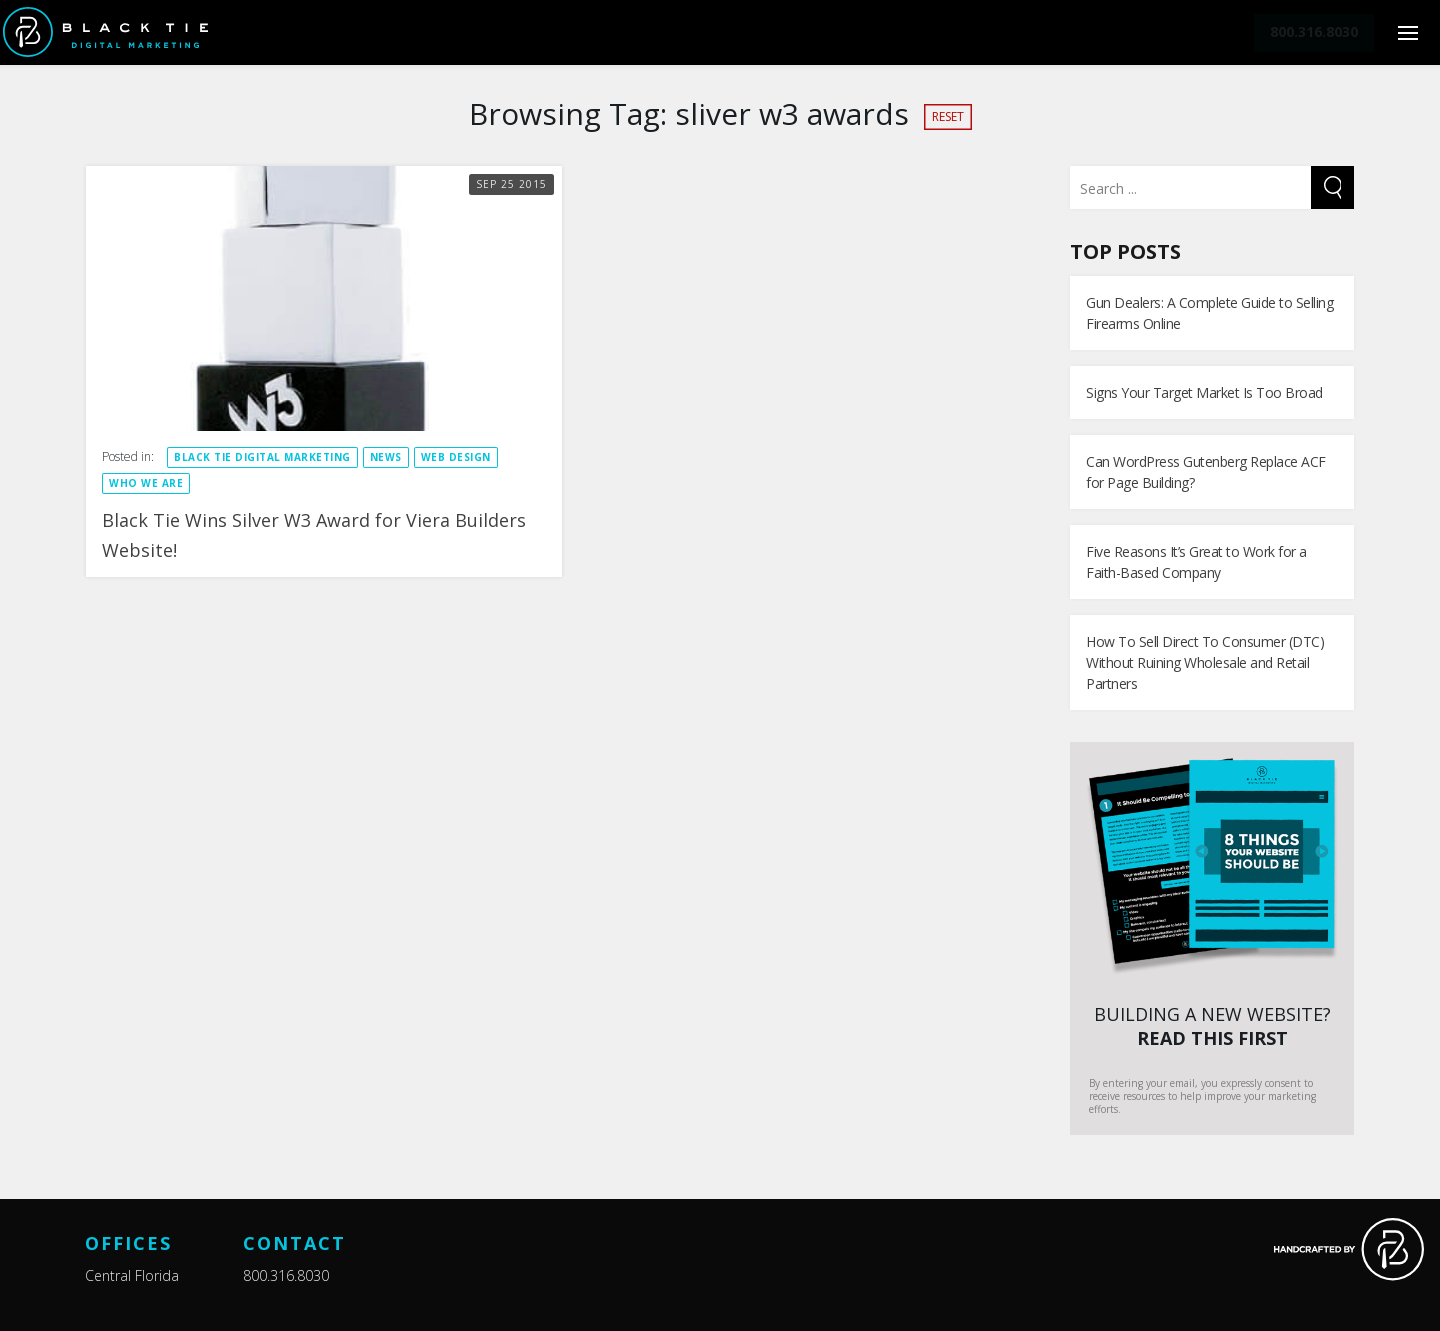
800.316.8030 (286, 1275)
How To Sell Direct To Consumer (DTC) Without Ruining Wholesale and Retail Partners (1205, 662)
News (386, 457)
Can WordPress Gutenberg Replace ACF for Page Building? (1206, 472)
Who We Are (146, 483)
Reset (948, 116)
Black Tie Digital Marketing (262, 457)
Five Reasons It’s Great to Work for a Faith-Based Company (1196, 562)
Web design (456, 457)
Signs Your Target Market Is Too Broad (1204, 392)
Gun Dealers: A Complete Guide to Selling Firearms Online (1209, 313)
